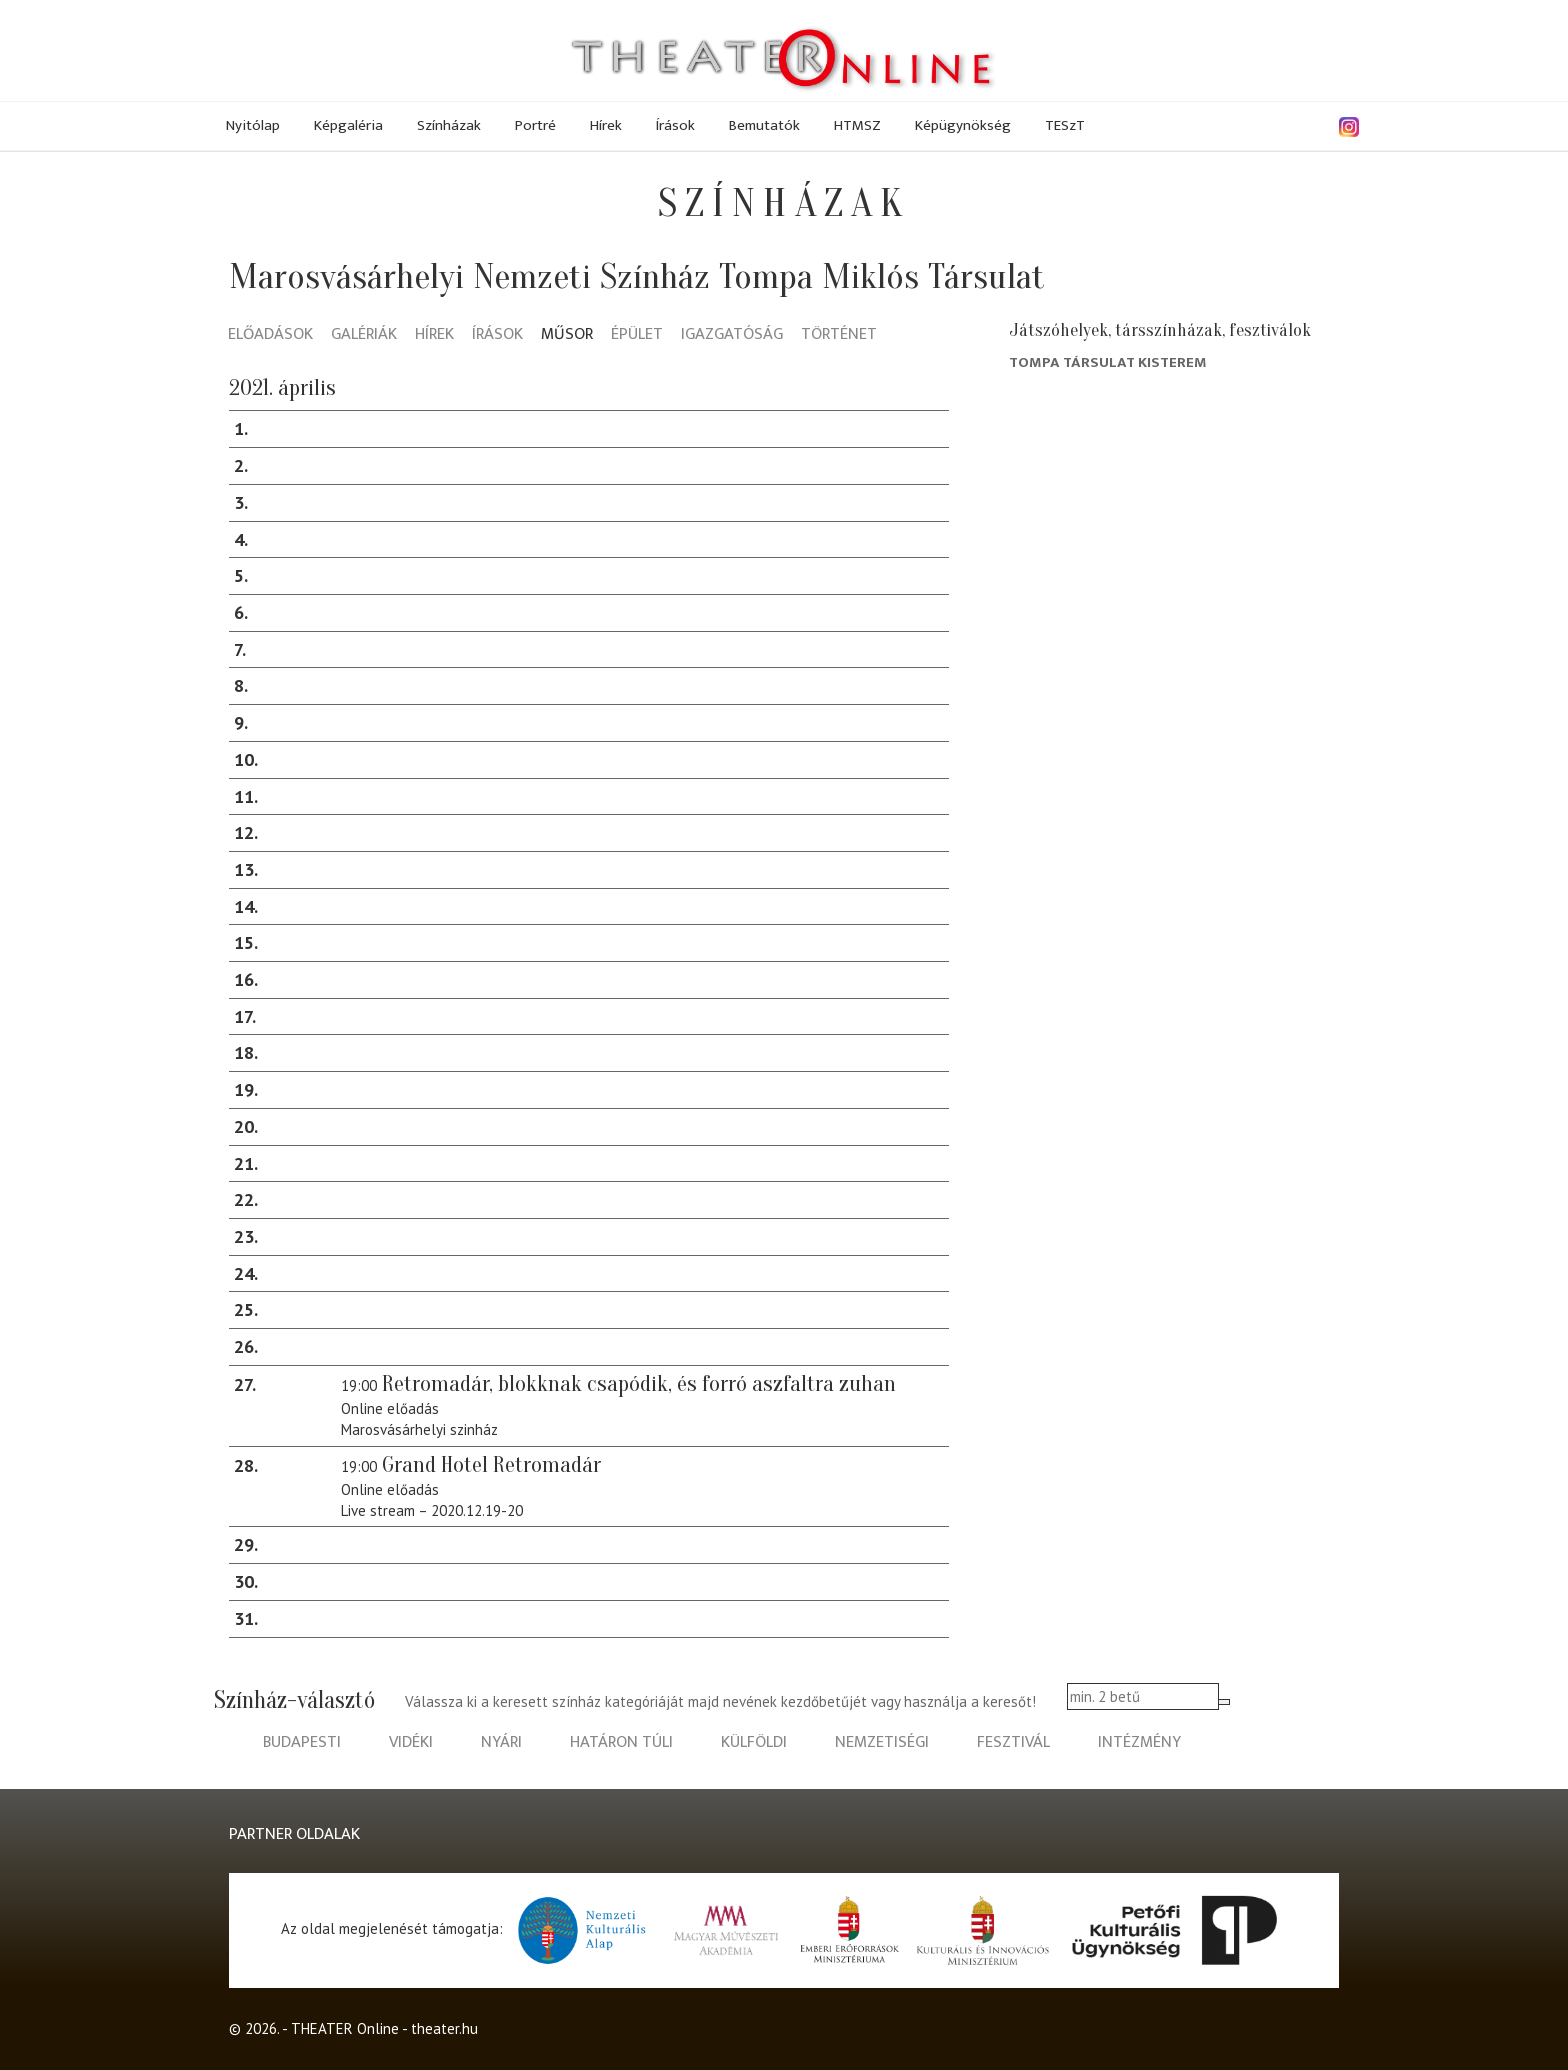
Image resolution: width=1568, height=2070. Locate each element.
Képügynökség (963, 125)
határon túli (621, 1742)
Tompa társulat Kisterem (1108, 362)
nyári (501, 1742)
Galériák (364, 335)
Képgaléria (348, 125)
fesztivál (1013, 1742)
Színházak (449, 125)
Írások (675, 125)
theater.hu (444, 2028)
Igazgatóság (732, 335)
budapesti (302, 1742)
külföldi (754, 1742)
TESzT (1065, 125)
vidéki (411, 1742)
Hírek (606, 125)
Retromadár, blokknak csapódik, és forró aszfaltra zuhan (639, 1384)
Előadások (270, 335)
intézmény (1139, 1742)
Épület (637, 335)
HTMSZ (857, 125)
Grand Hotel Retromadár (491, 1465)
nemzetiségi (882, 1742)
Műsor (567, 335)
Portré (535, 125)
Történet (839, 335)
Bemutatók (764, 125)
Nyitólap (253, 125)
